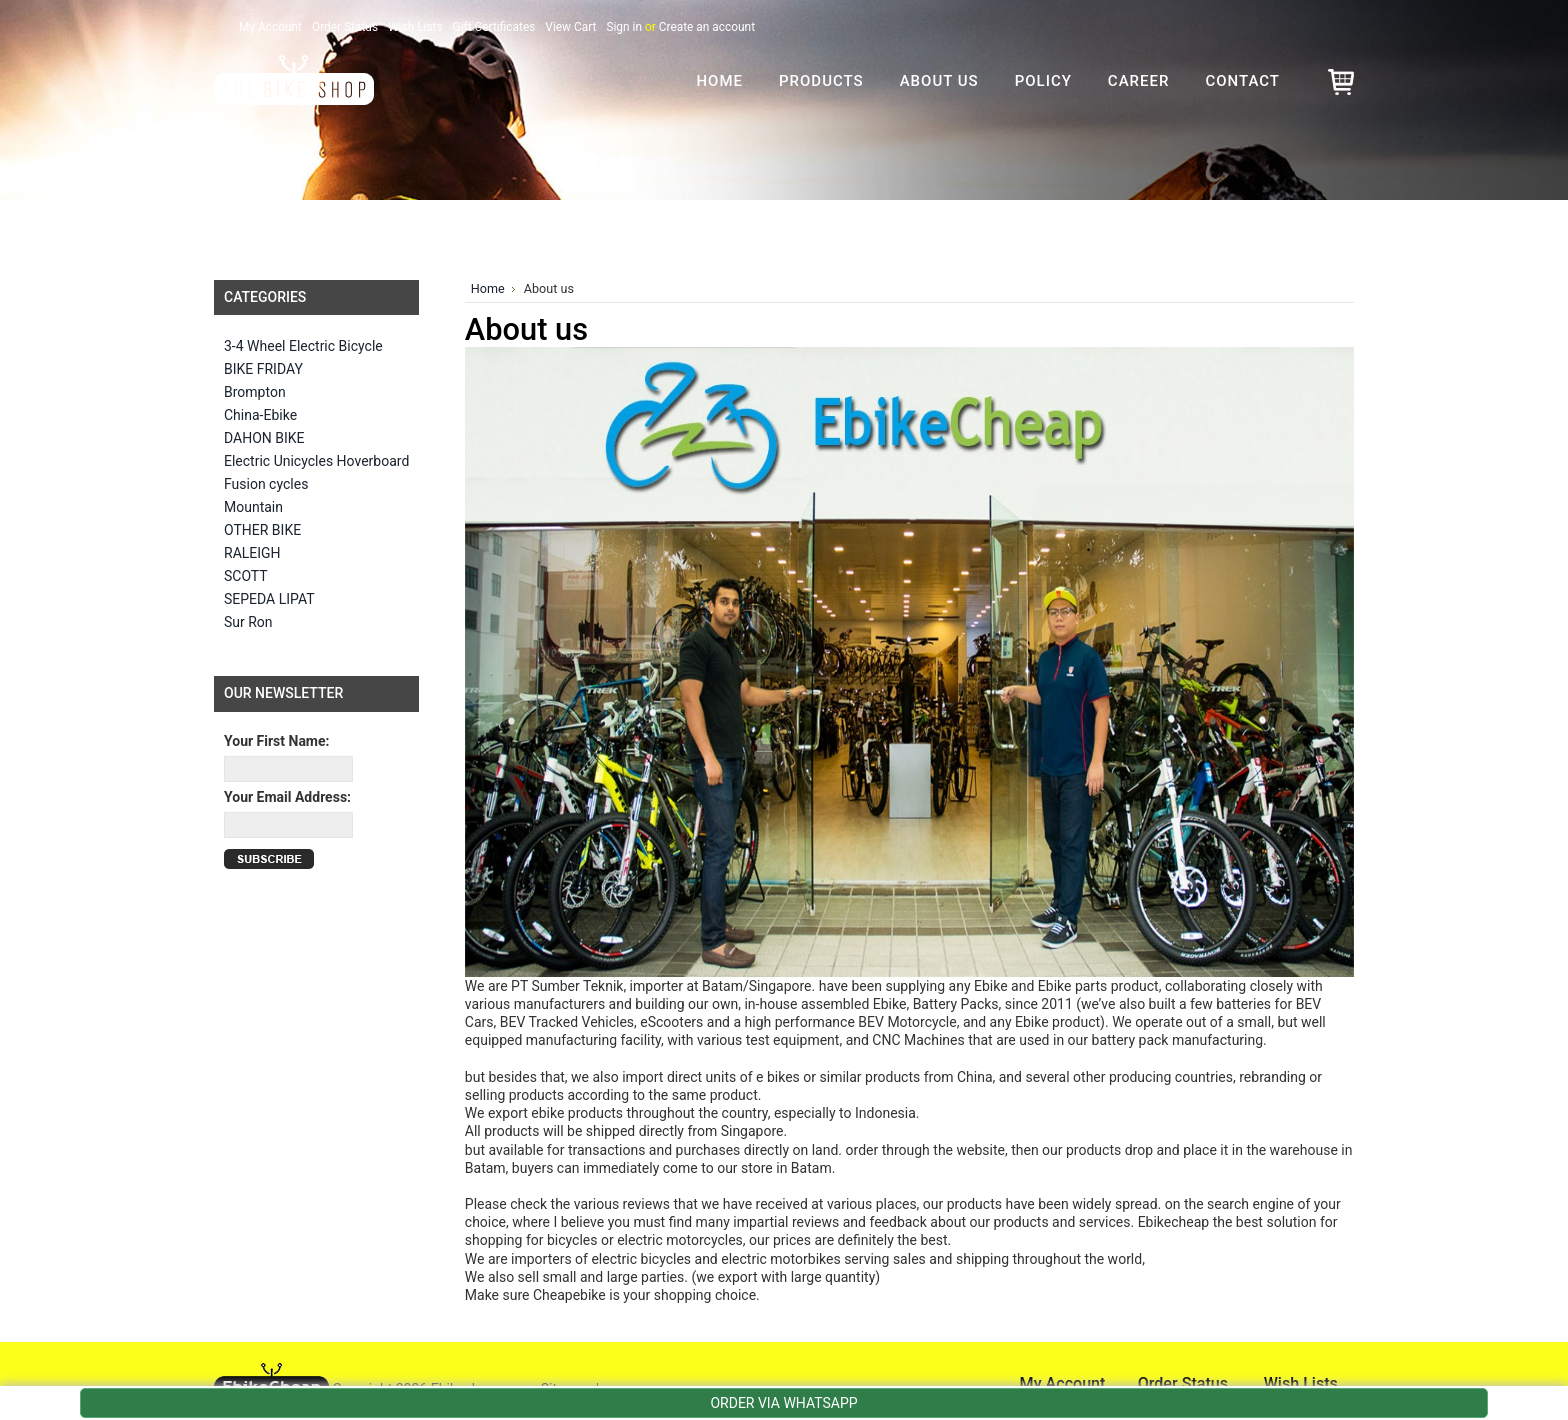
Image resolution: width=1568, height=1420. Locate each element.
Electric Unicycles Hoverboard (316, 461)
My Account (270, 27)
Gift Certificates (494, 27)
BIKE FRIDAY (263, 369)
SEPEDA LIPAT (269, 599)
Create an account (707, 27)
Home (488, 288)
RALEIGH (252, 553)
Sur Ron (248, 622)
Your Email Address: (287, 797)
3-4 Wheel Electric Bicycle (303, 346)
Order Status (345, 27)
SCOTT (246, 576)
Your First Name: (277, 741)
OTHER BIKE (262, 530)
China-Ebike (260, 415)
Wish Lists (415, 27)
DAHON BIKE (264, 438)
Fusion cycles (266, 484)
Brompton (255, 392)
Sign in (624, 27)
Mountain (253, 507)
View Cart (570, 27)
